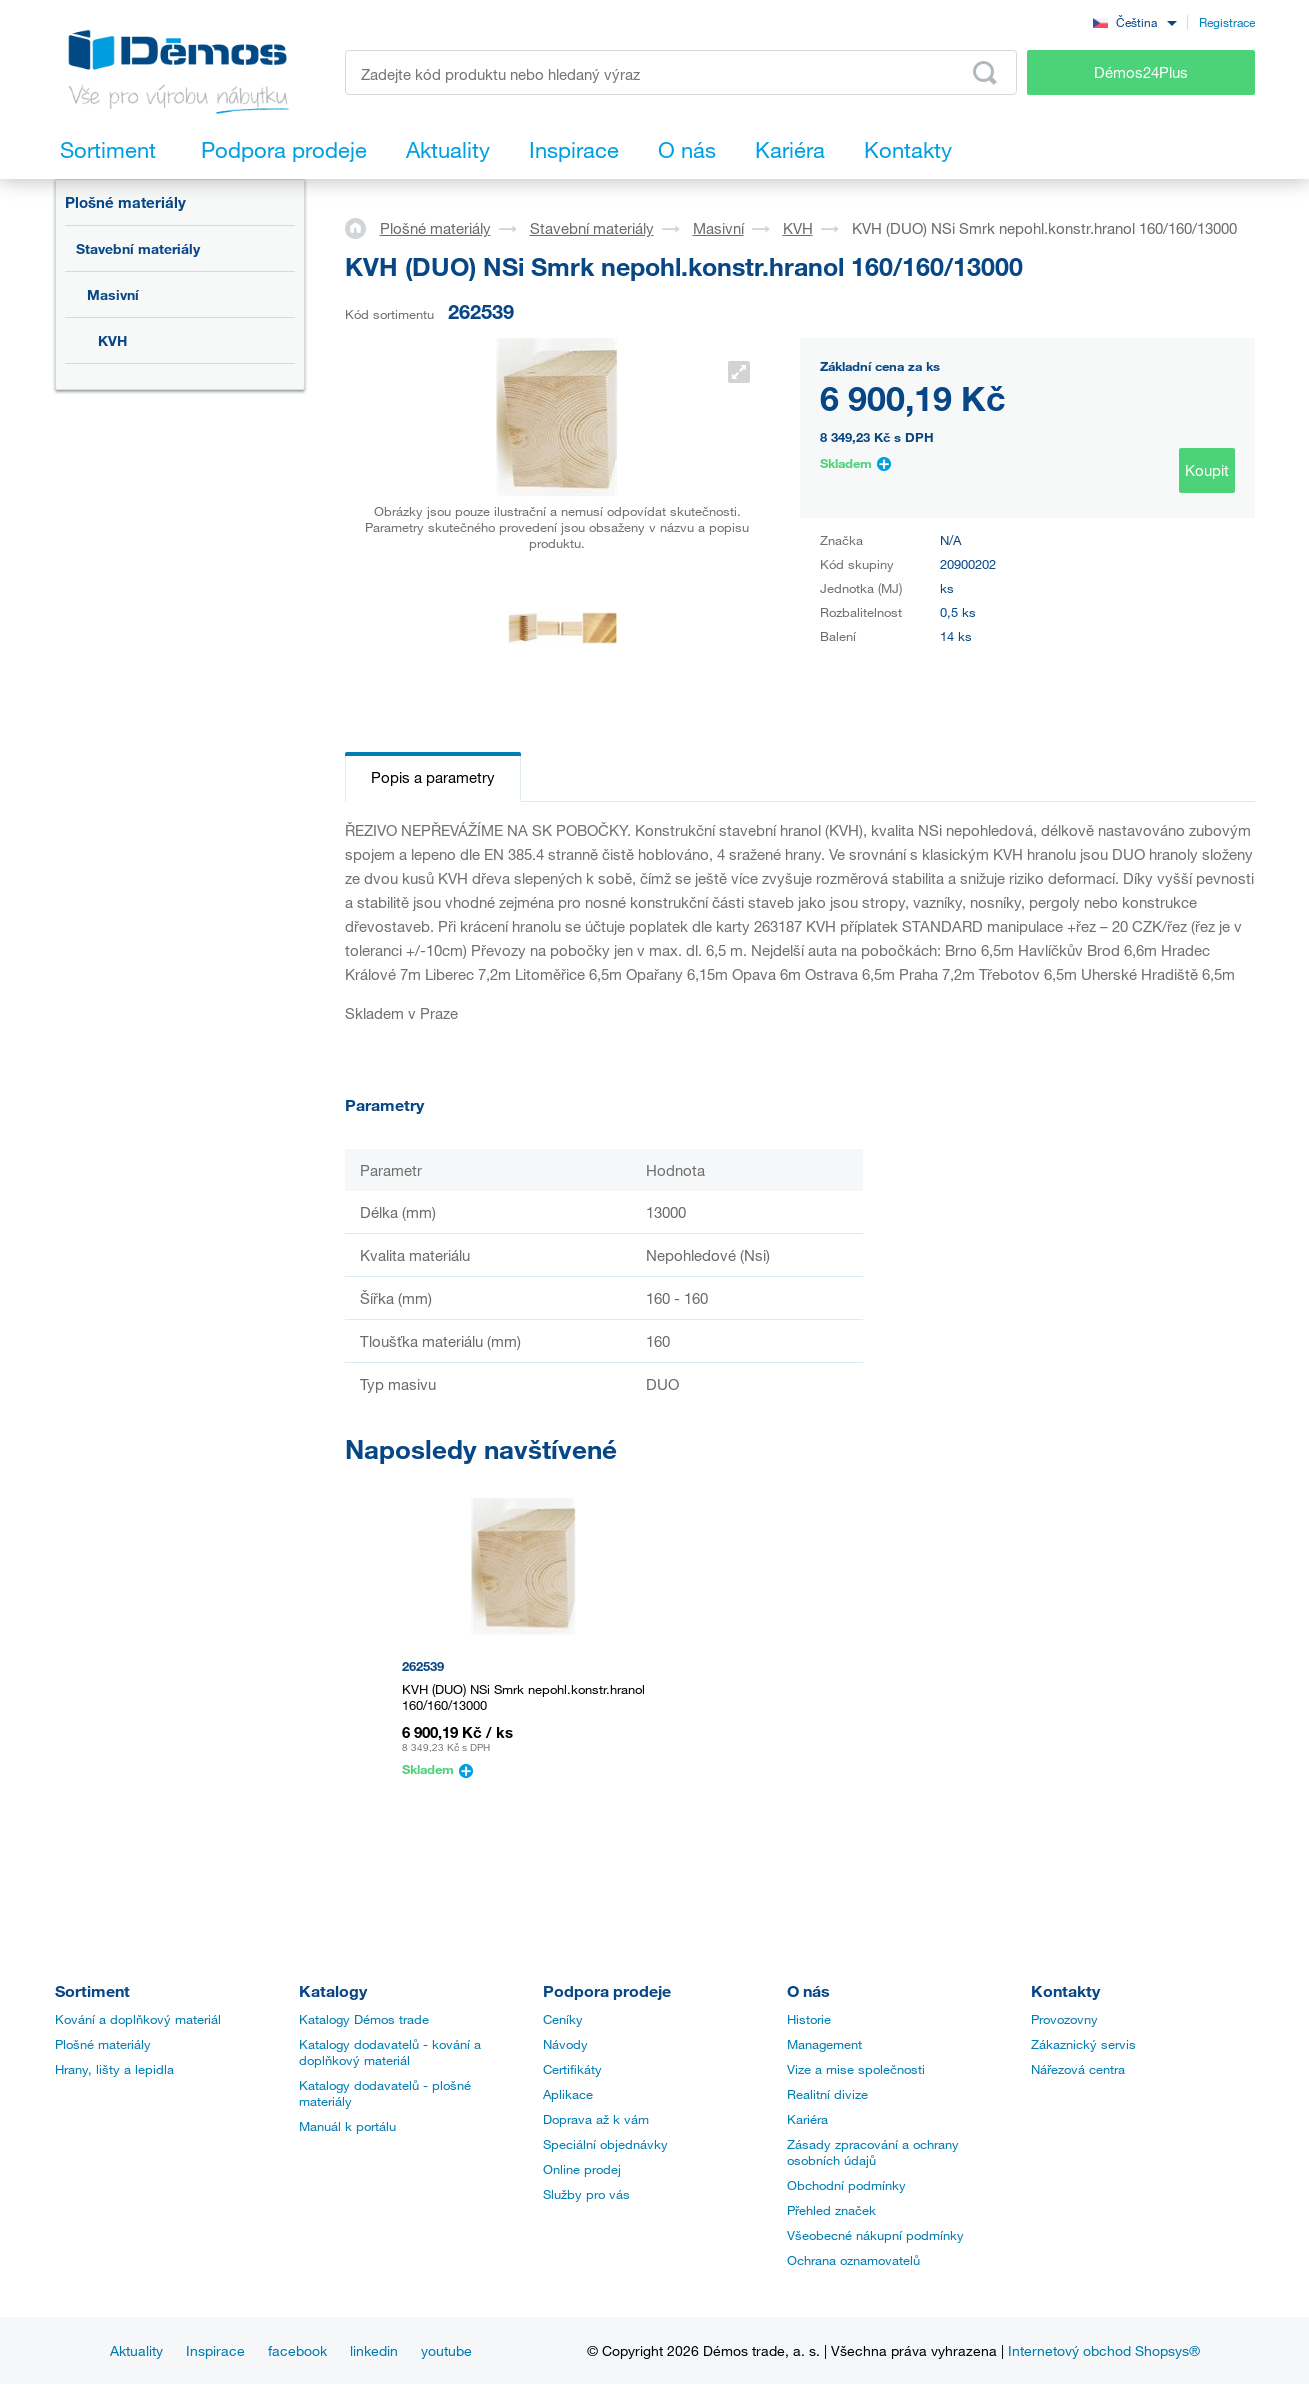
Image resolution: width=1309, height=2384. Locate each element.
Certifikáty (572, 2069)
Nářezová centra (1078, 2069)
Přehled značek (831, 2210)
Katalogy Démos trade (364, 2019)
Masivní (113, 294)
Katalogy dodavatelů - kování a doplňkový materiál (390, 2052)
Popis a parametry (433, 777)
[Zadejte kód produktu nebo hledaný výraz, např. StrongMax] (681, 72)
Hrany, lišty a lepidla (114, 2069)
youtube (446, 2350)
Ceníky (563, 2019)
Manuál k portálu (347, 2126)
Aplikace (568, 2094)
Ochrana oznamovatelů (853, 2260)
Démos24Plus (1141, 72)
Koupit (1207, 470)
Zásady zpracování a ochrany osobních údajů (873, 2152)
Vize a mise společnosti (856, 2069)
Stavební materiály (138, 248)
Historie (809, 2019)
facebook (297, 2350)
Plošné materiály (125, 202)
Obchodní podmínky (846, 2185)
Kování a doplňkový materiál (138, 2019)
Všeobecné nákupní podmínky (875, 2235)
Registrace (1227, 22)
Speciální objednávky (605, 2144)
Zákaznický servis (1083, 2044)
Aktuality (136, 2350)
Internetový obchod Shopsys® (1104, 2350)
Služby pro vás (586, 2194)
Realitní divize (827, 2094)
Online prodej (582, 2169)
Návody (565, 2044)
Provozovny (1064, 2019)
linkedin (374, 2350)
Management (824, 2044)
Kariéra (807, 2119)
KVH (112, 340)
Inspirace (215, 2350)
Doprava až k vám (596, 2119)
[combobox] (1135, 21)
